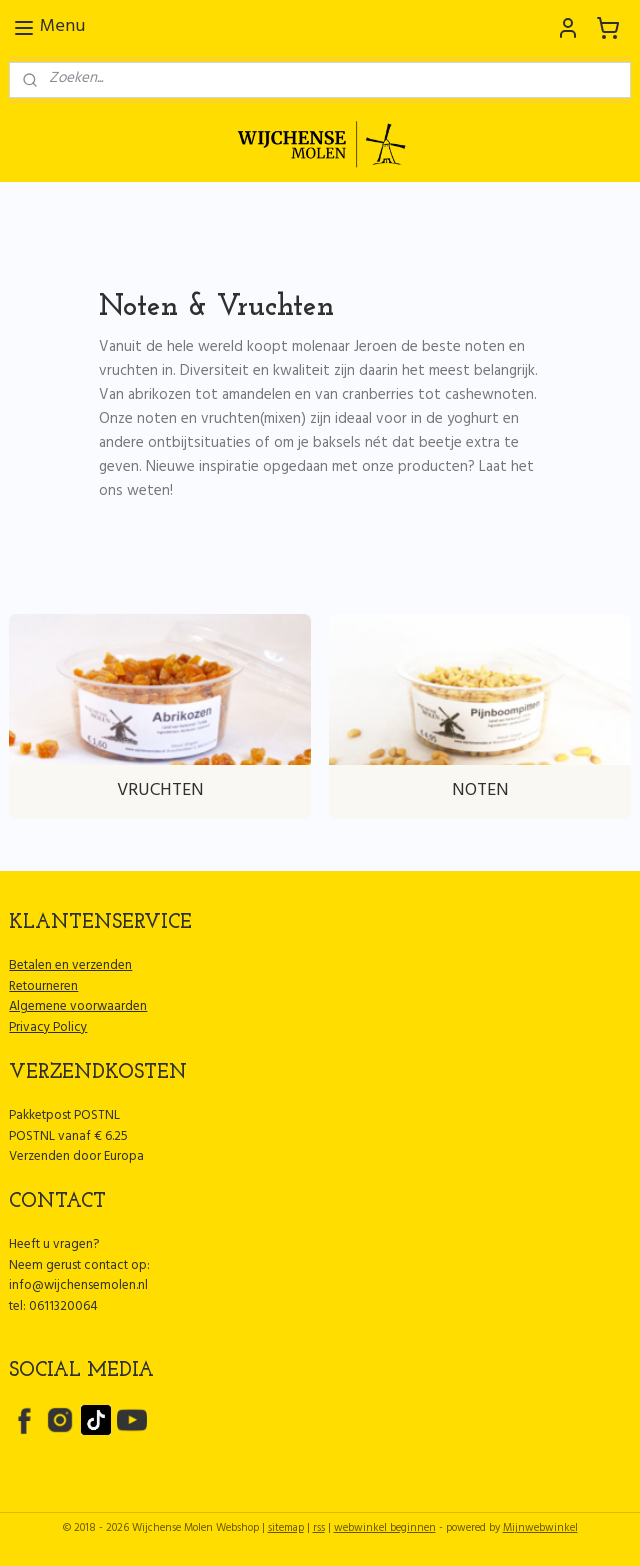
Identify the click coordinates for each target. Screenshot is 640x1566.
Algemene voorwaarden (78, 1008)
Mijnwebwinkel (540, 1529)
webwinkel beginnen (385, 1529)
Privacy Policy (48, 1029)
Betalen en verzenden (70, 967)
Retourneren (43, 988)
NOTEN (480, 792)
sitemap (286, 1529)
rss (319, 1529)
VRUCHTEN (160, 792)
